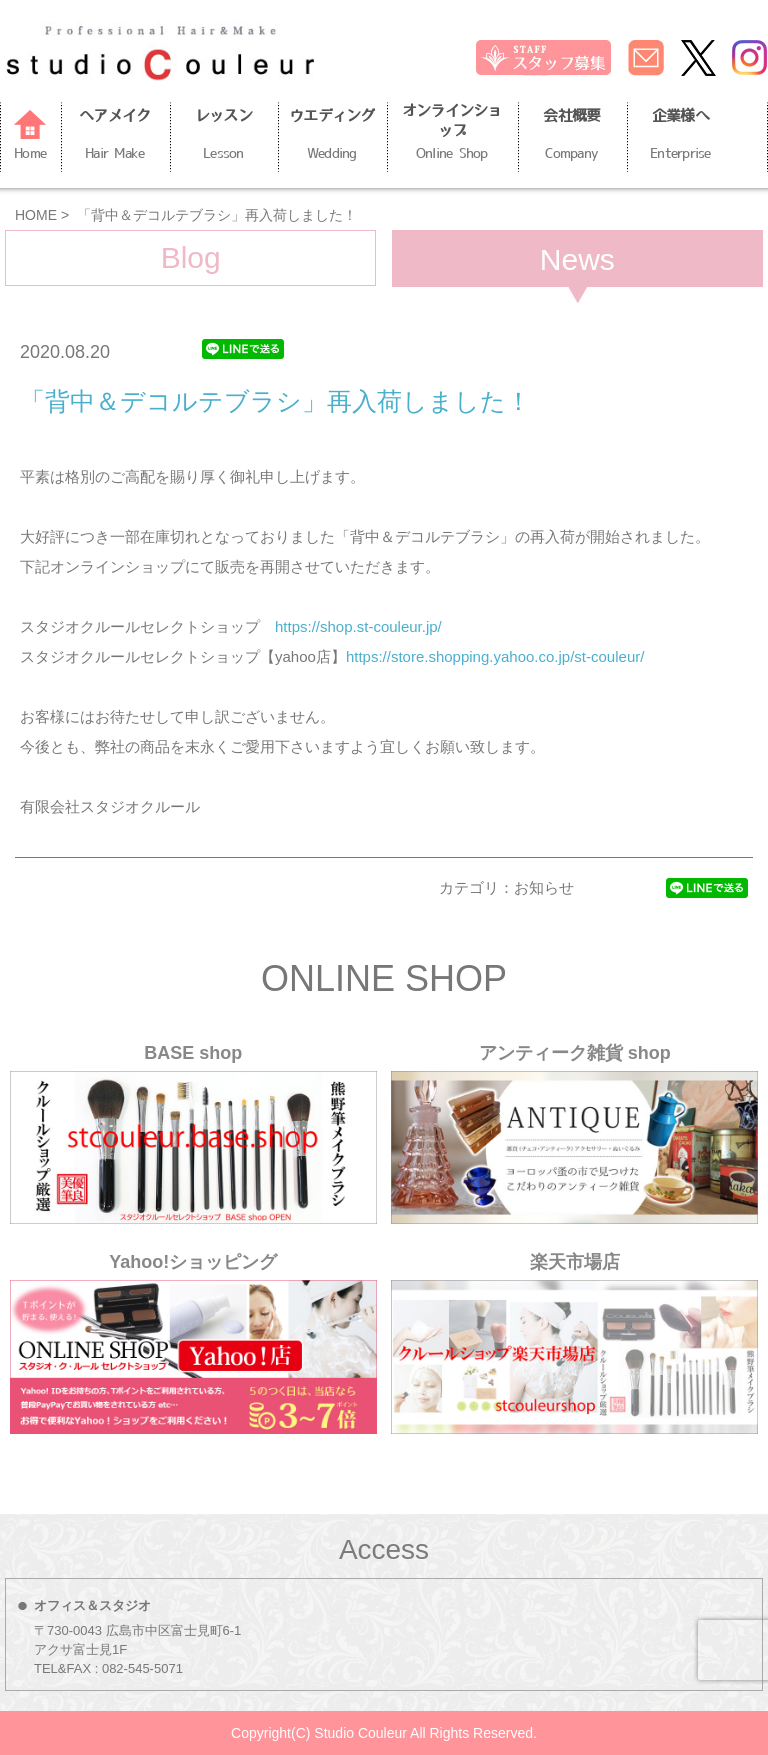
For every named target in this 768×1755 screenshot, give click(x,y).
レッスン (224, 137)
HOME (36, 215)
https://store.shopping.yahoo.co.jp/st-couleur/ (495, 656)
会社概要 (572, 137)
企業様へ (681, 137)
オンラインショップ (452, 134)
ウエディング (332, 137)
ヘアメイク (115, 137)
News (577, 259)
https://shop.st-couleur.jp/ (358, 626)
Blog (191, 257)
